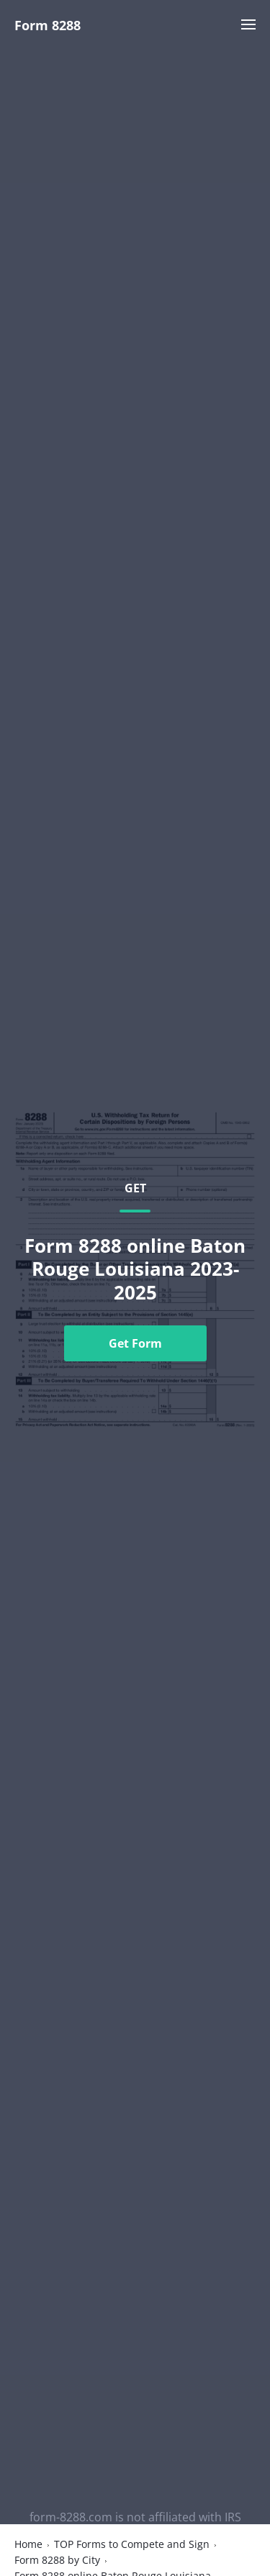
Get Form (135, 1343)
